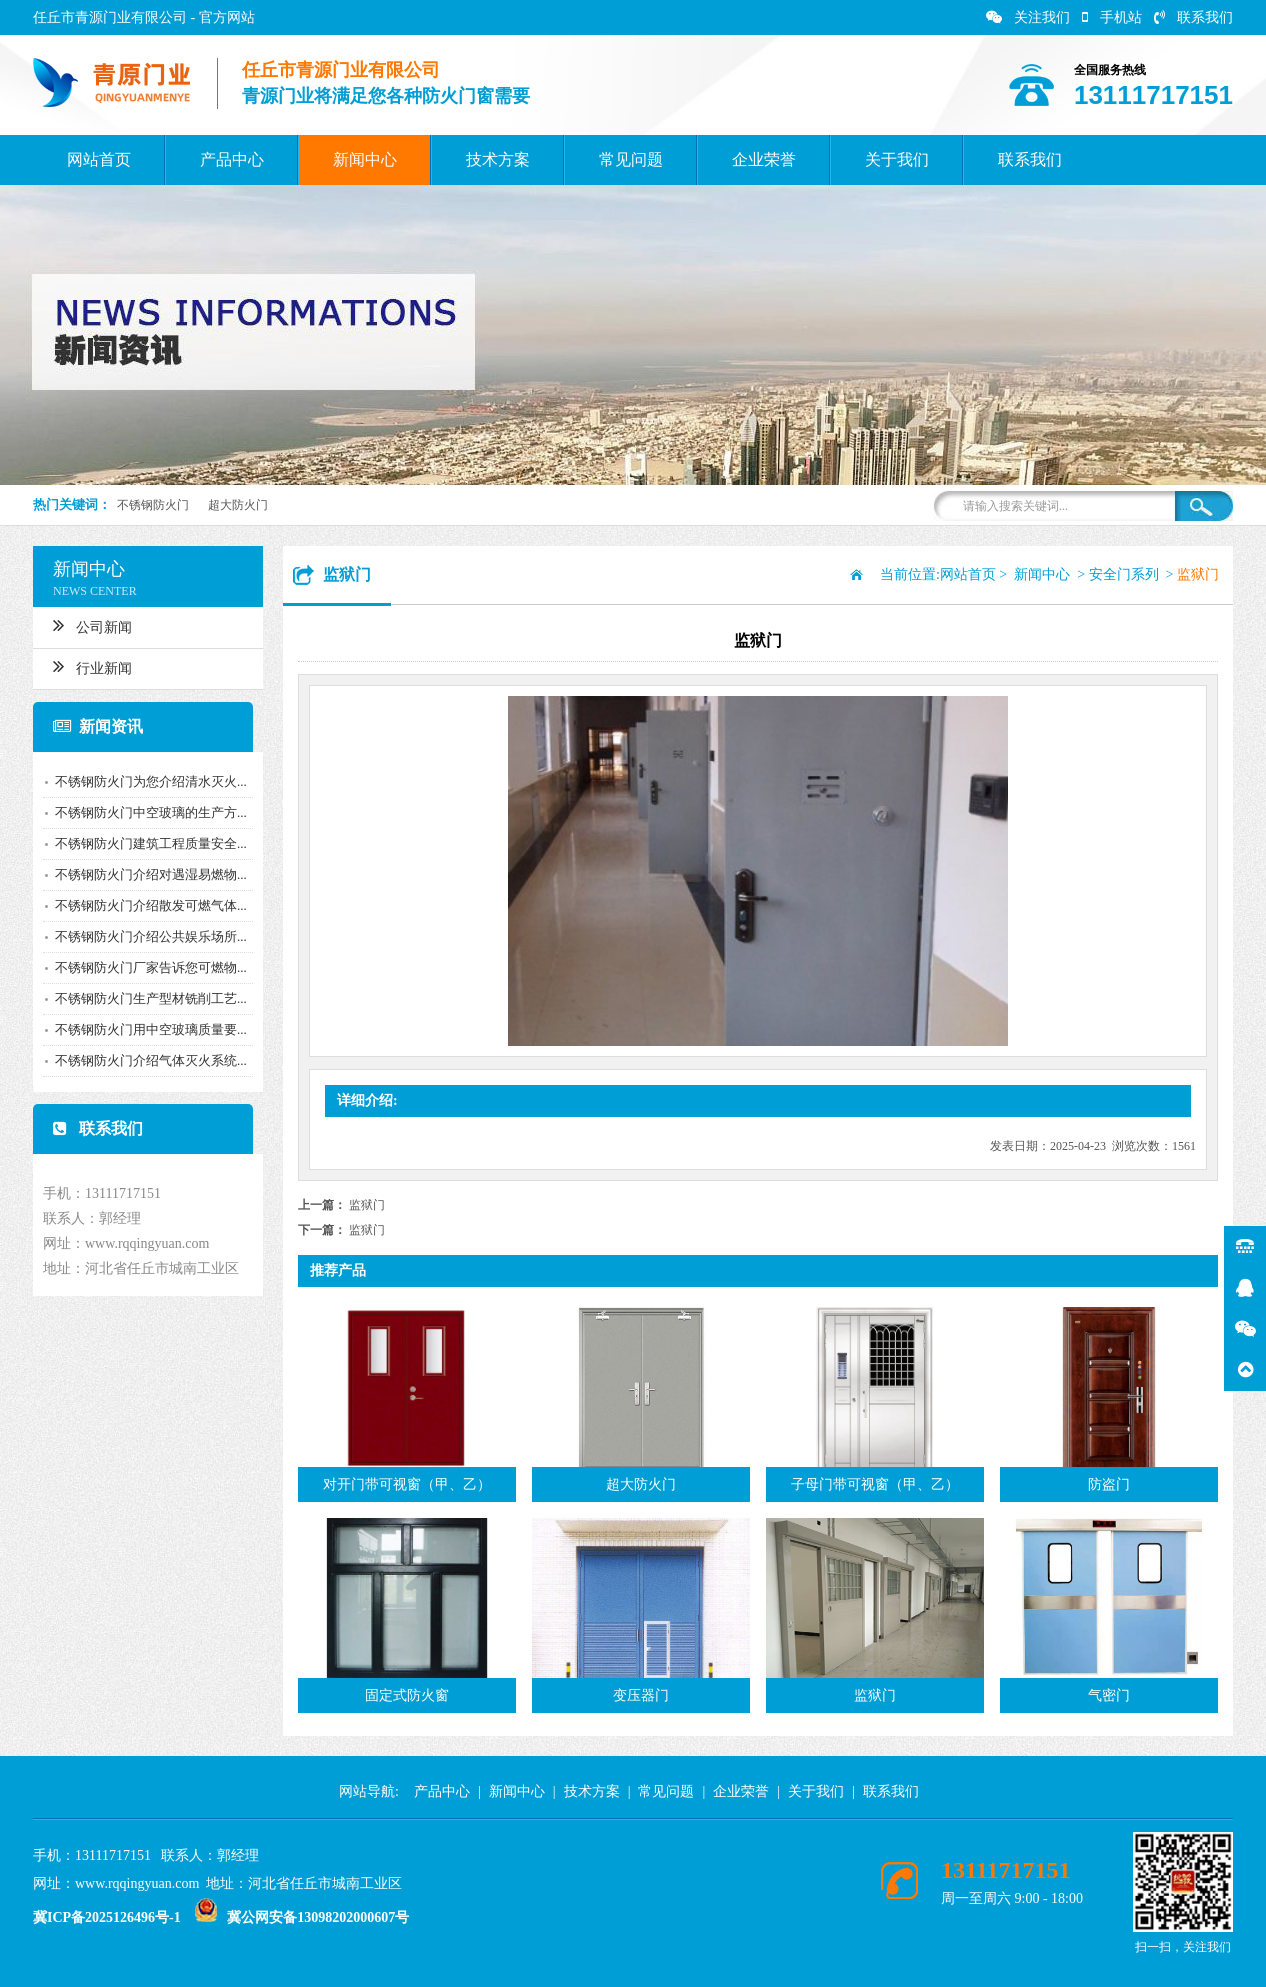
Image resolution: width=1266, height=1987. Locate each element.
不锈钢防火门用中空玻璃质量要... (143, 1029)
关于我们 (897, 159)
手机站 (1112, 17)
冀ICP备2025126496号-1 (107, 1917)
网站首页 (99, 159)
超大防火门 (238, 505)
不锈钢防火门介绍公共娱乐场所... (143, 936)
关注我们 (1028, 17)
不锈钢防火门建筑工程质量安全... (143, 843)
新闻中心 (365, 159)
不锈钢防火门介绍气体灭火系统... (143, 1060)
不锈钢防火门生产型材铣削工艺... (143, 998)
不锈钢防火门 (153, 505)
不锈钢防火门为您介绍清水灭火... (143, 781)
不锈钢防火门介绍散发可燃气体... (143, 905)
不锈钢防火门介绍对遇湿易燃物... (143, 874)
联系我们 (1193, 17)
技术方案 (498, 159)
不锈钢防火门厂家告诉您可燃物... (143, 967)
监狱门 (367, 1205)
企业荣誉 (764, 159)
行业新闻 (84, 666)
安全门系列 (1137, 574)
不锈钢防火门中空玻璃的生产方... (143, 812)
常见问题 (631, 159)
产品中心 (232, 159)
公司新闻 (84, 625)
